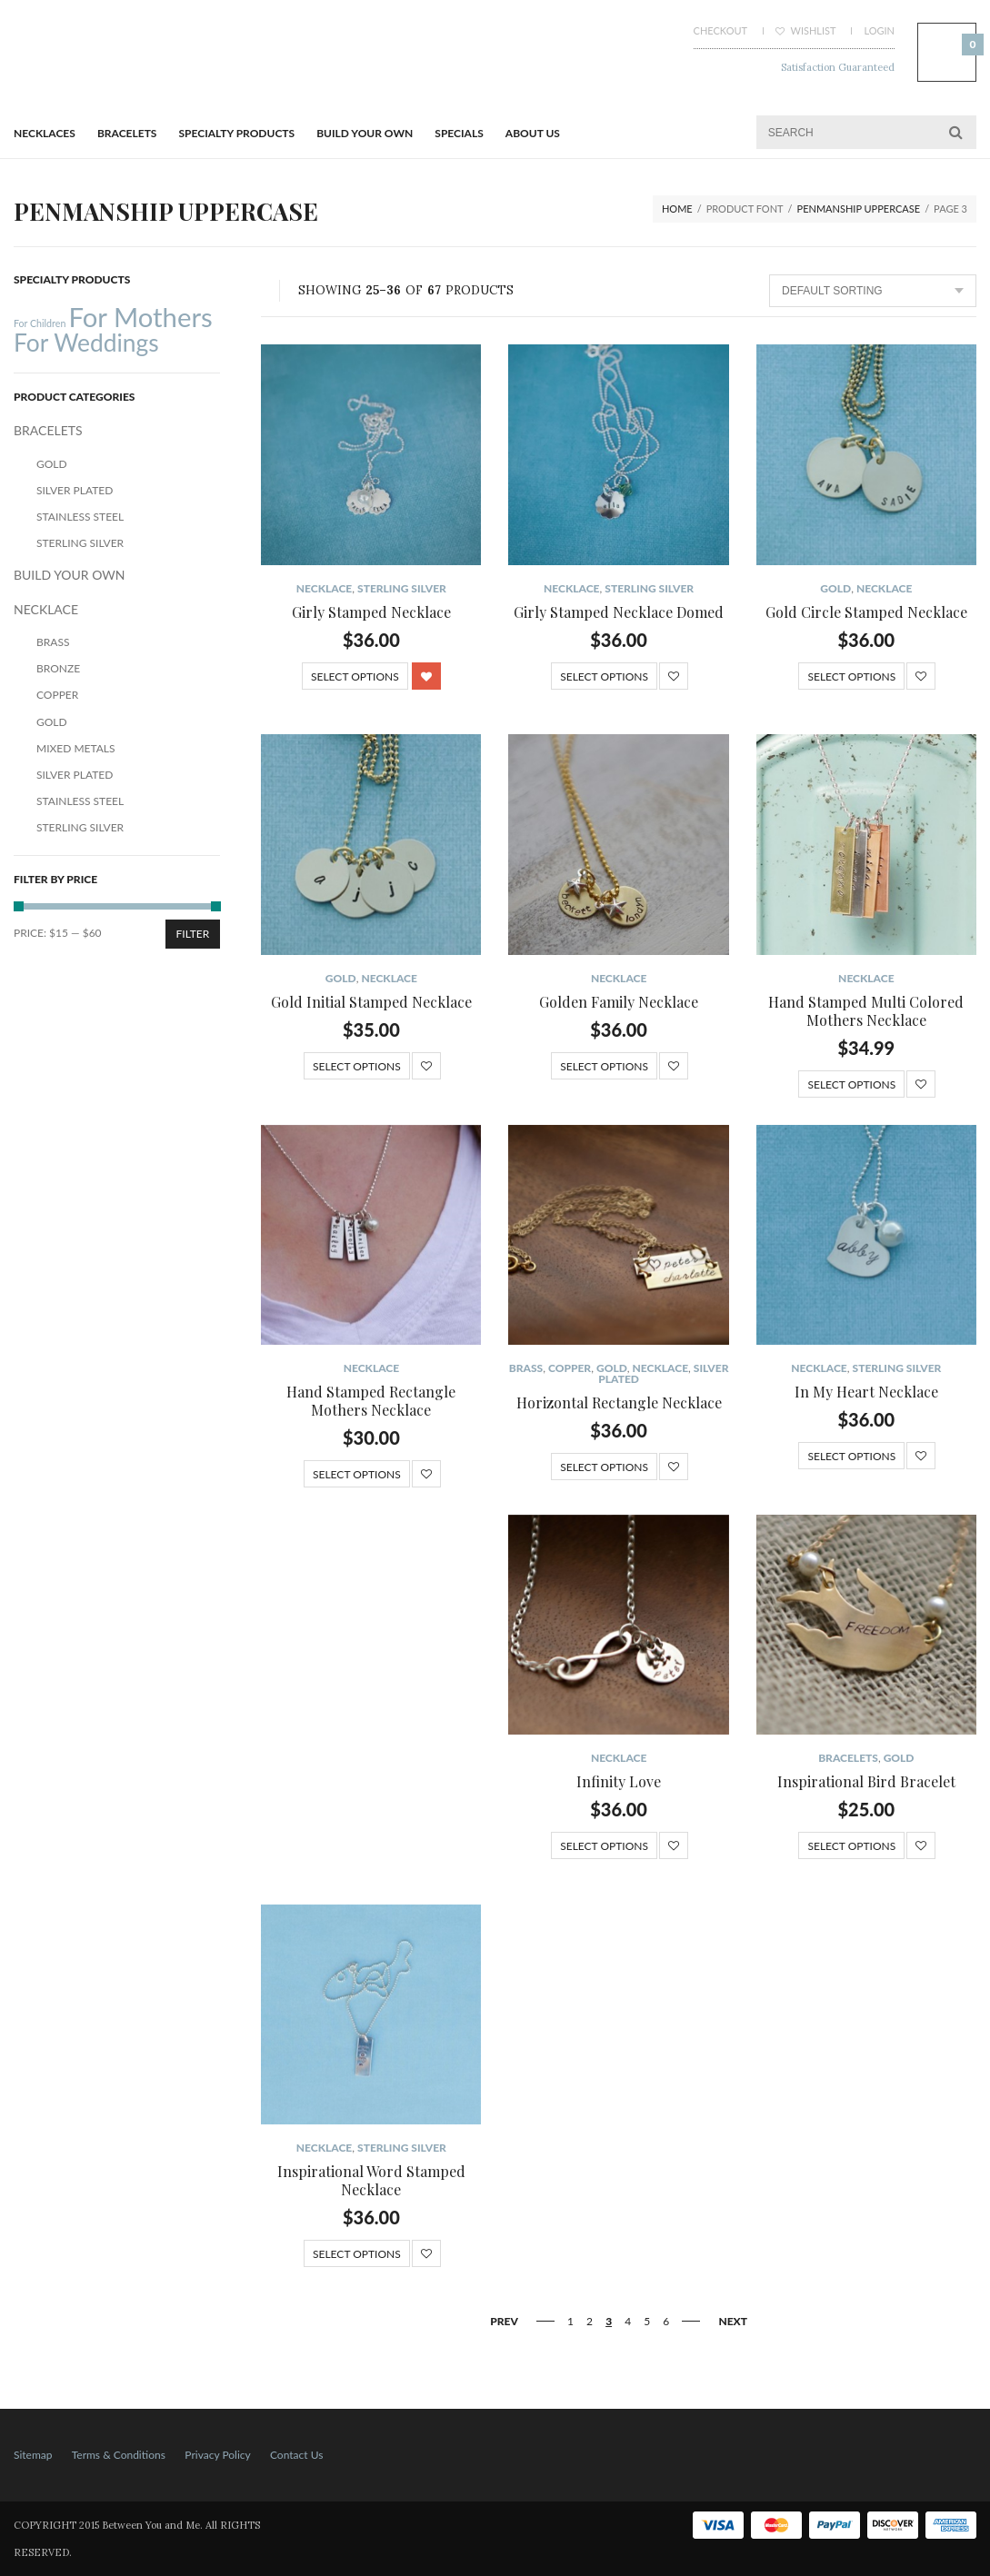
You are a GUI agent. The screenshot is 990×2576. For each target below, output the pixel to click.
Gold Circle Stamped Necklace (866, 612)
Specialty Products (237, 133)
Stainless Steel (80, 516)
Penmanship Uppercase (859, 208)
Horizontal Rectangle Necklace (619, 1402)
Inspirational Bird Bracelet (866, 1781)
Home (677, 208)
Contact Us (296, 2455)
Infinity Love (618, 1781)
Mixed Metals (75, 748)
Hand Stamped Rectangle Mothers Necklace (370, 1400)
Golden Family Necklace (618, 1001)
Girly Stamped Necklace (371, 612)
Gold (835, 588)
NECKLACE (324, 588)
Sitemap (33, 2455)
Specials (459, 133)
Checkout (720, 30)
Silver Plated (74, 490)
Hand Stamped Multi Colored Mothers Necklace (866, 1010)
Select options (355, 676)
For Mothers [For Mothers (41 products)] (140, 317)
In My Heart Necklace (866, 1391)
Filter (193, 933)
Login (879, 30)
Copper (569, 1368)
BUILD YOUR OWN (364, 133)
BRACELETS (126, 133)
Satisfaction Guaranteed (838, 67)
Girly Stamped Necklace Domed (619, 612)
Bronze (58, 668)
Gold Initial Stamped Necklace (371, 1001)
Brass (526, 1368)
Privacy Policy (217, 2455)
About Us (532, 133)
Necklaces (44, 133)
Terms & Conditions (118, 2455)
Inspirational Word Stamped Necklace (371, 2180)
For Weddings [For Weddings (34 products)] (86, 342)
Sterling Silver (401, 588)
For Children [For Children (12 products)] (39, 323)
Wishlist (805, 30)
